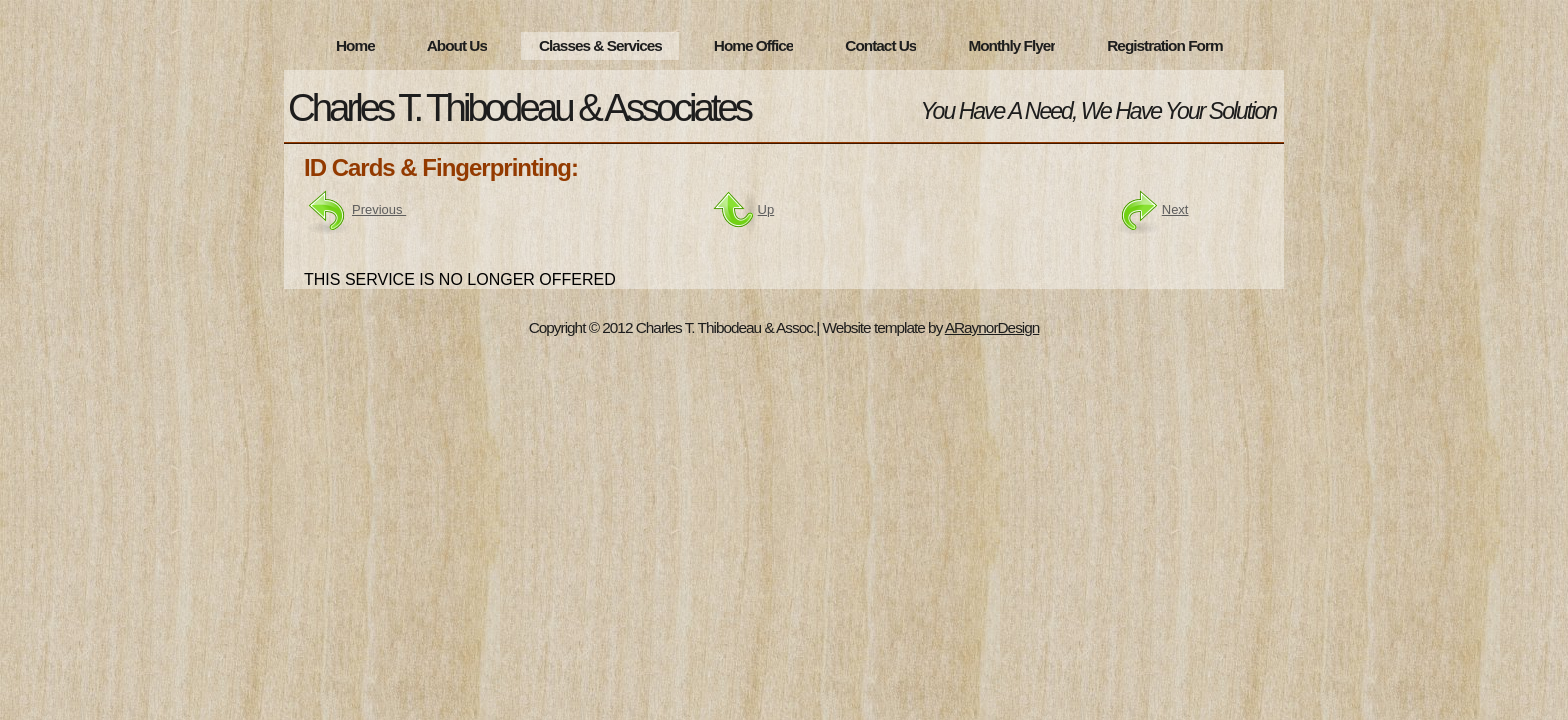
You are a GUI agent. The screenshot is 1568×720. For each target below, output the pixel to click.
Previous (379, 209)
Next (1151, 209)
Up (766, 209)
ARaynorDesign (992, 327)
